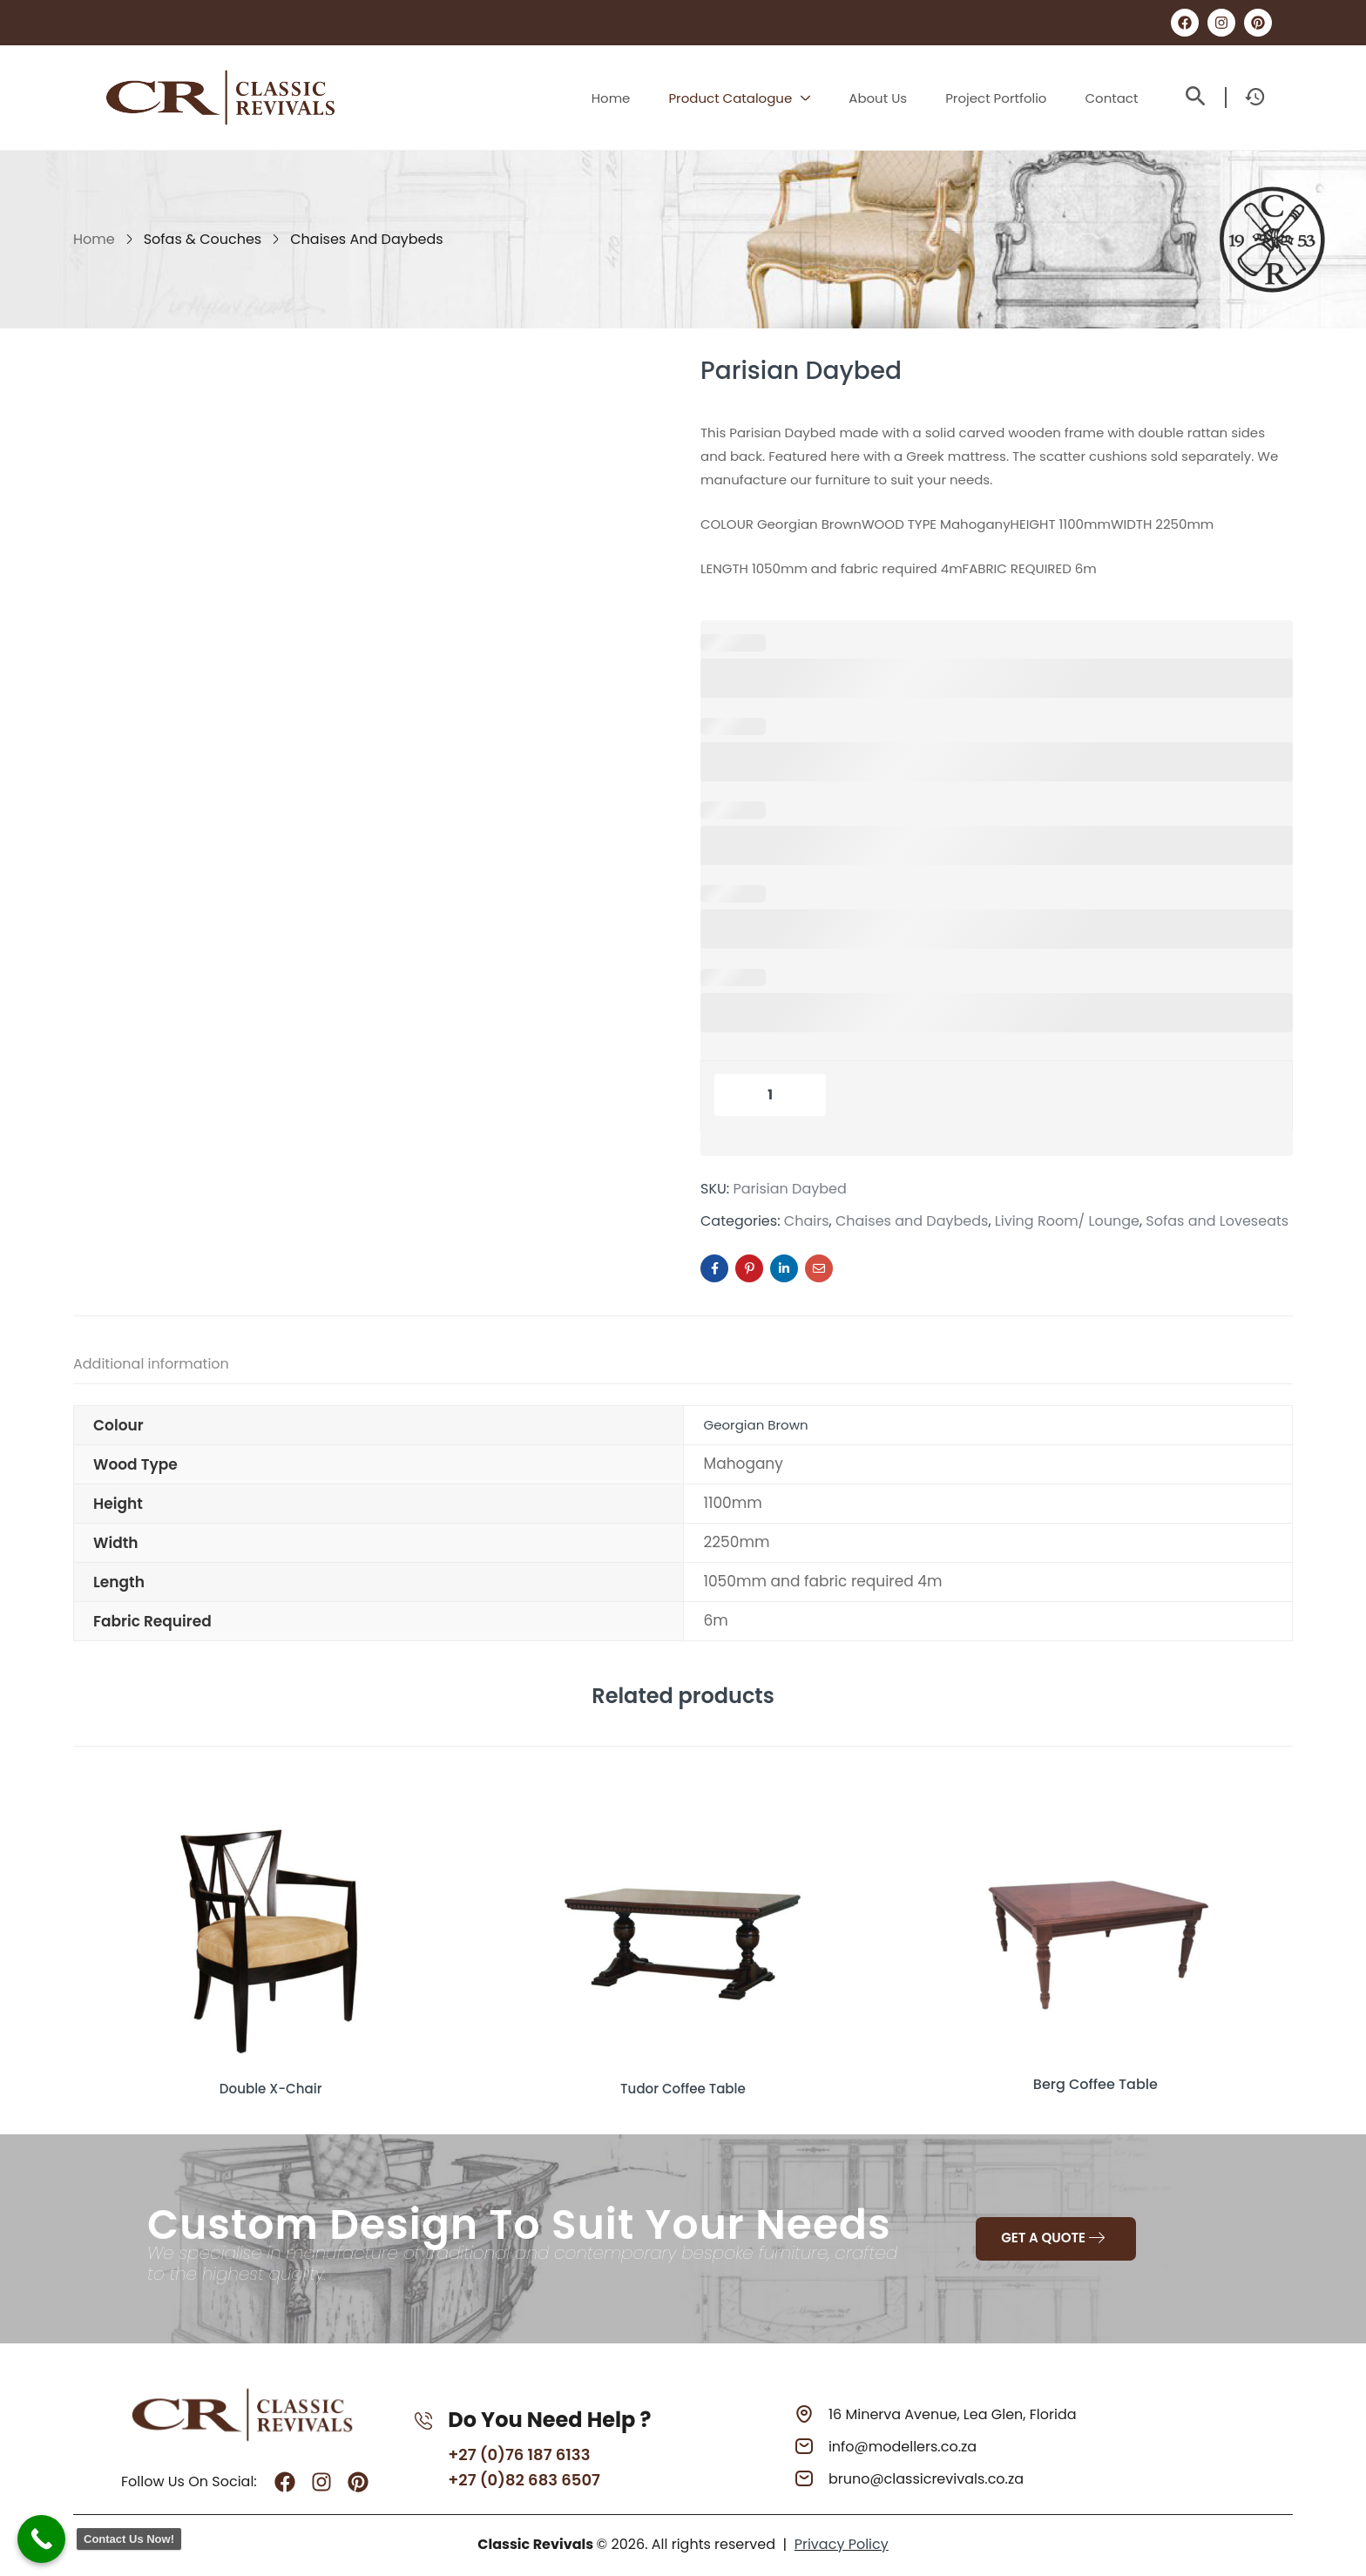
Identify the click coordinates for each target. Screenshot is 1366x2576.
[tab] (168, 1367)
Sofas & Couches (203, 239)
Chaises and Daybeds (366, 239)
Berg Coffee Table (1095, 2084)
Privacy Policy (842, 2542)
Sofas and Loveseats (1217, 1221)
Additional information (151, 1364)
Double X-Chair (270, 2084)
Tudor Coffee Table (683, 2084)
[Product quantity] (770, 1095)
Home (94, 239)
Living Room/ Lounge (1067, 1221)
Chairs (806, 1221)
